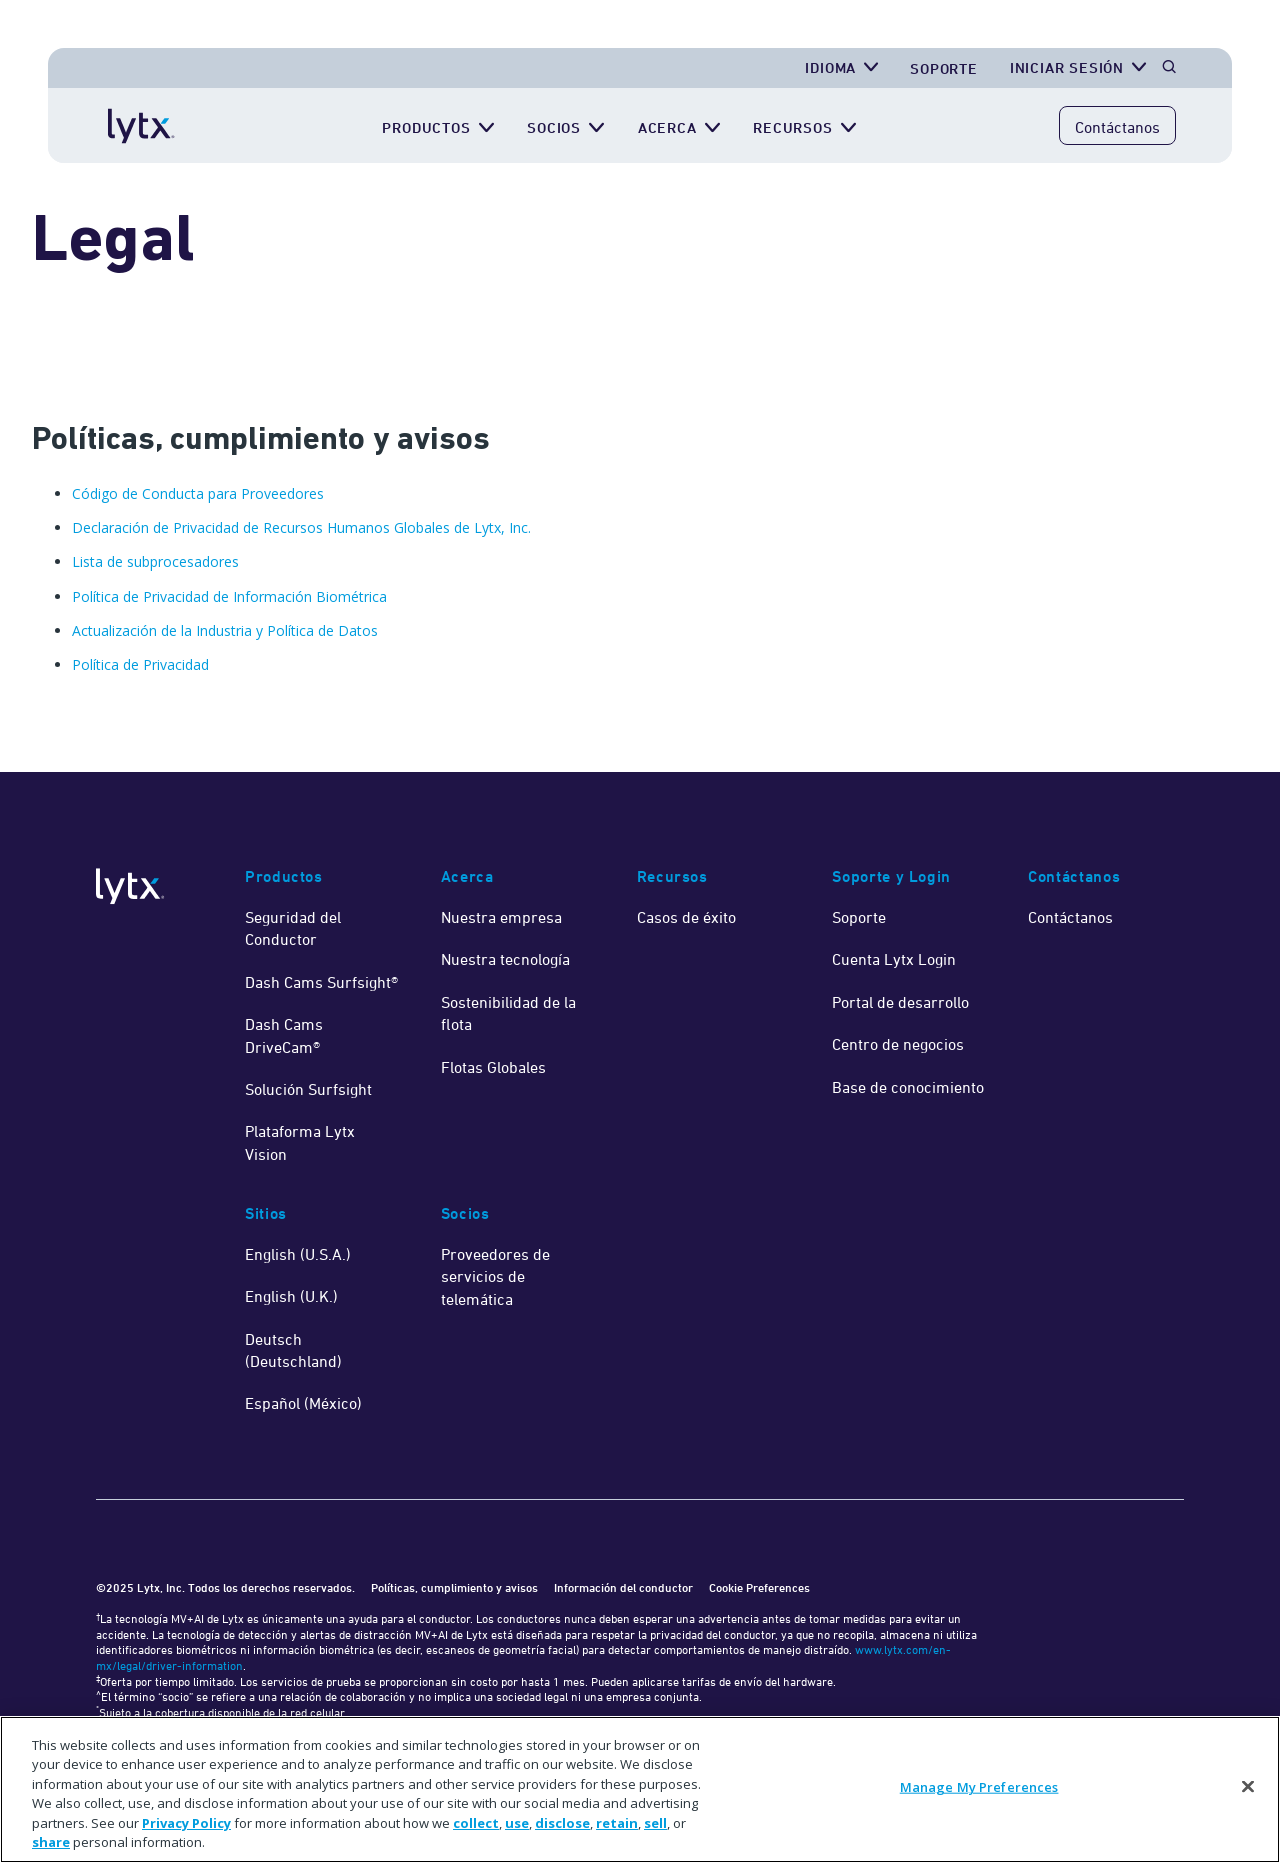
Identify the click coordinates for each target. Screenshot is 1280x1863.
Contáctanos (1117, 127)
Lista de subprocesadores (155, 561)
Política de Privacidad (140, 664)
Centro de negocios (898, 1044)
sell (655, 1823)
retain (617, 1823)
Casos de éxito (686, 917)
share (51, 1842)
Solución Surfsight (308, 1089)
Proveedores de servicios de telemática (495, 1276)
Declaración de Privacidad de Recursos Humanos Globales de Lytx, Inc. (301, 527)
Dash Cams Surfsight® (321, 982)
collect (476, 1823)
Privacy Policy (186, 1823)
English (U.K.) (291, 1296)
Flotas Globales (493, 1067)
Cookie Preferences (759, 1587)
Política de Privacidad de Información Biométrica (229, 596)
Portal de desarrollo (900, 1002)
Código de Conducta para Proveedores (198, 493)
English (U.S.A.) (298, 1254)
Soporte (944, 68)
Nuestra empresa (501, 917)
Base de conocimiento (908, 1087)
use (517, 1823)
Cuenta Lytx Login (894, 959)
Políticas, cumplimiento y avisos (454, 1587)
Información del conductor (623, 1587)
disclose (562, 1823)
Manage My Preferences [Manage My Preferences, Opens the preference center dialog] (979, 1787)
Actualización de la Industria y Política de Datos (225, 630)
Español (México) (303, 1403)
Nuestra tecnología (505, 959)
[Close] (1248, 1787)
